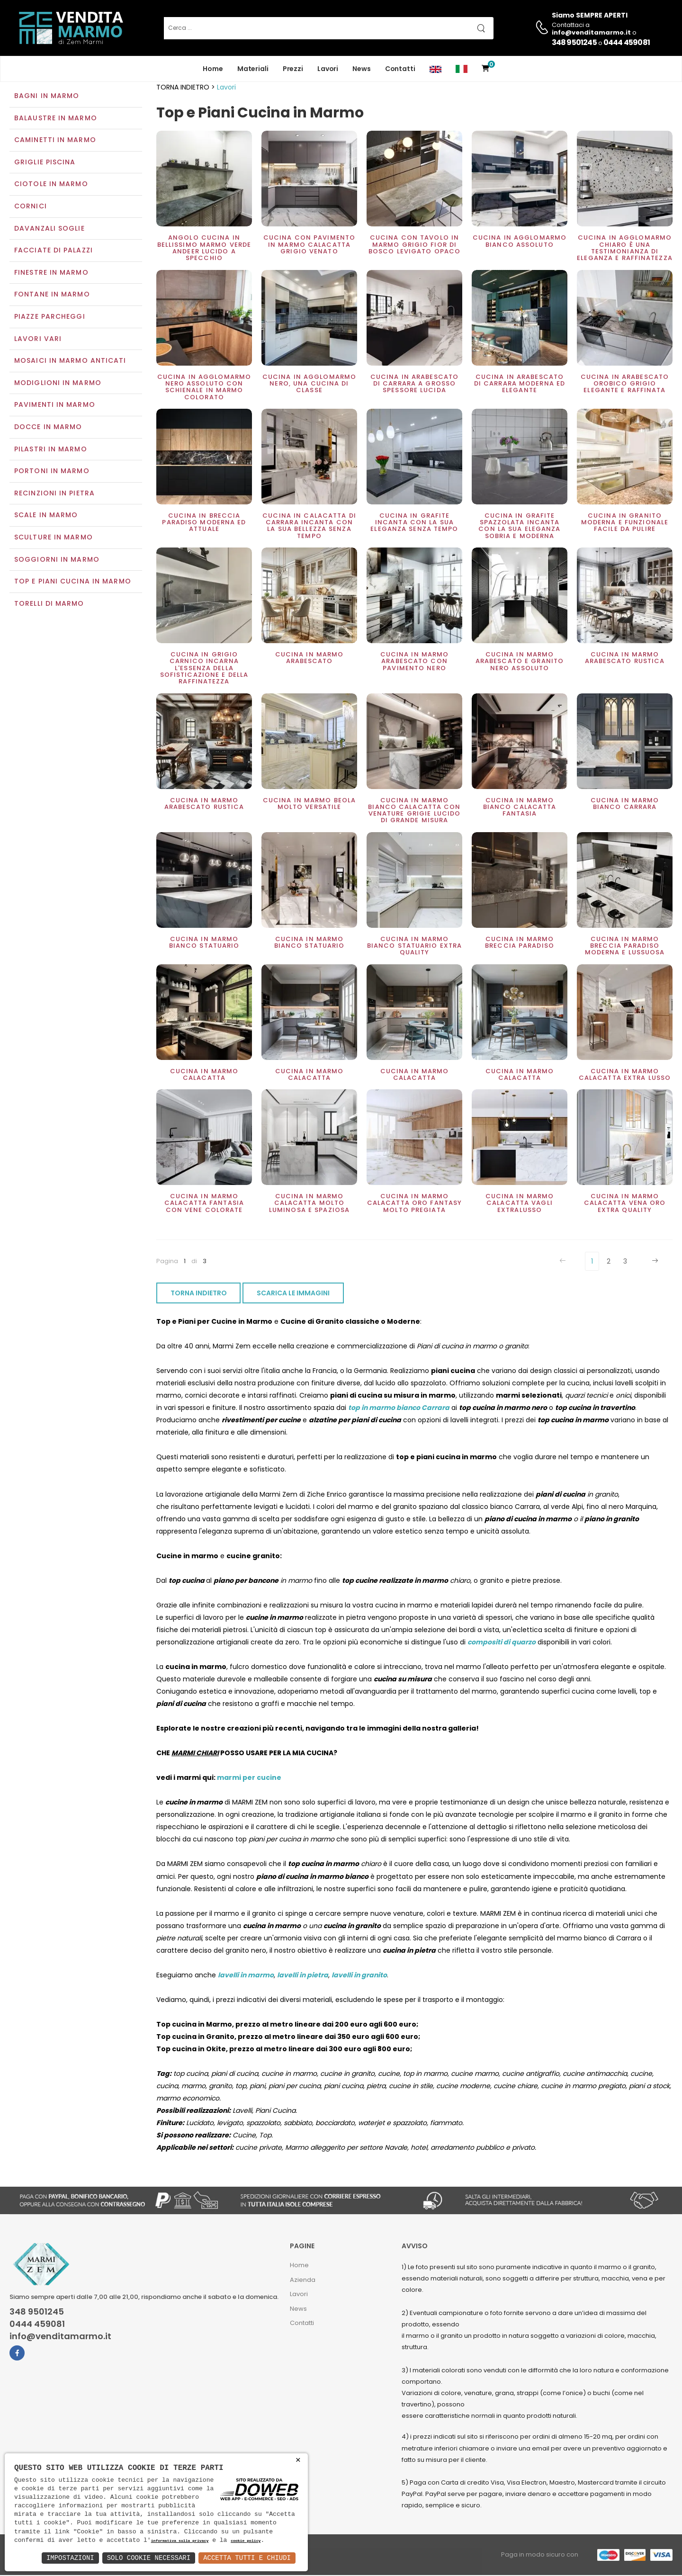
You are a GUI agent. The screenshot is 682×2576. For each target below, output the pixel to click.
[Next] (653, 1262)
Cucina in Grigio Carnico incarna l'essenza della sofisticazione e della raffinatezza (204, 669)
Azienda (302, 2280)
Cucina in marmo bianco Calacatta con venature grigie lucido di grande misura (414, 811)
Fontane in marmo (52, 295)
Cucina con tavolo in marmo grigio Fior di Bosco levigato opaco (414, 245)
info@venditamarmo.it (60, 2338)
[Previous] (563, 1262)
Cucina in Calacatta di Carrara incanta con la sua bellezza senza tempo (309, 526)
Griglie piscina (45, 163)
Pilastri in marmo (50, 450)
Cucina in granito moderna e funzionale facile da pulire (624, 523)
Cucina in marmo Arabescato (309, 658)
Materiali (253, 68)
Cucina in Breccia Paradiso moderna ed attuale (204, 523)
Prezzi (293, 68)
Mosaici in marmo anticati (70, 362)
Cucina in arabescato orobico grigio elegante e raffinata (625, 384)
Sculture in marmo (53, 538)
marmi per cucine (249, 1779)
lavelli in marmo (246, 1976)
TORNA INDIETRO (198, 1294)
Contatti (400, 68)
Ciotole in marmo (51, 185)
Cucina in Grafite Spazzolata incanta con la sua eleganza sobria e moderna (519, 526)
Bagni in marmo (46, 96)
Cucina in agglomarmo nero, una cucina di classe (309, 384)
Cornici (30, 207)
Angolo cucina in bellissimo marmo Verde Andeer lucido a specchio (204, 249)
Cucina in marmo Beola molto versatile (309, 804)
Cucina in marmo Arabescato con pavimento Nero (414, 662)
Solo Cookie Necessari (148, 2557)
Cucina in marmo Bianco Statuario (204, 943)
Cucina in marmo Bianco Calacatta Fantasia (519, 808)
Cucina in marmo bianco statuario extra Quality (414, 946)
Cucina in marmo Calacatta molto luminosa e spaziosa (309, 1204)
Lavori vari (38, 339)
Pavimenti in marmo (54, 406)
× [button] (298, 2460)
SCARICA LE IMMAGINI (293, 1294)
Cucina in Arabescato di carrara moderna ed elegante (519, 384)
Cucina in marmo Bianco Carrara (625, 804)
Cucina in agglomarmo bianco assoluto (519, 242)
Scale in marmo (46, 516)
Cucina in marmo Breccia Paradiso (519, 943)
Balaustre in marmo (55, 119)
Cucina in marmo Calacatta (204, 1075)
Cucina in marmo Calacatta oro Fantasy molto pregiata (414, 1204)
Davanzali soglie (49, 229)
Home (213, 68)
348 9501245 (574, 42)
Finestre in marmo (51, 273)
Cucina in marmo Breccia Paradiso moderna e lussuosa (625, 946)
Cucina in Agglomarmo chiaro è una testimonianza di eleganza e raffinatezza (625, 249)
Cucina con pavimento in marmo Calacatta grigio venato (309, 245)
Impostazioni (70, 2557)
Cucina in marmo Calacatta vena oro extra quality (625, 1204)
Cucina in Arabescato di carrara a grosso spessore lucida (414, 384)
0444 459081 (626, 42)
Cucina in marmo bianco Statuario (309, 943)
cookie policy (245, 2541)
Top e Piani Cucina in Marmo (72, 582)
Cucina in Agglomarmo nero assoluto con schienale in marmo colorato (204, 388)
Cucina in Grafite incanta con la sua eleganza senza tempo (414, 523)
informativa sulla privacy (180, 2541)
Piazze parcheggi (49, 317)
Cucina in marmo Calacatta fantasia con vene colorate (204, 1204)
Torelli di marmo (49, 604)
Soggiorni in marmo (56, 560)
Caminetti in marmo (55, 141)
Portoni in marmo (52, 472)
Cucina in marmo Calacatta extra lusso (625, 1075)
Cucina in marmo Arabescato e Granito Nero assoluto (520, 662)
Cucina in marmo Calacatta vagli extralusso (519, 1204)
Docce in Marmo (48, 427)
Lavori (327, 68)
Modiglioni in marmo (57, 383)
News (361, 68)
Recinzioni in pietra (54, 494)
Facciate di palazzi (53, 251)
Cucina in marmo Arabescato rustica (625, 658)
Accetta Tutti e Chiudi (247, 2557)
